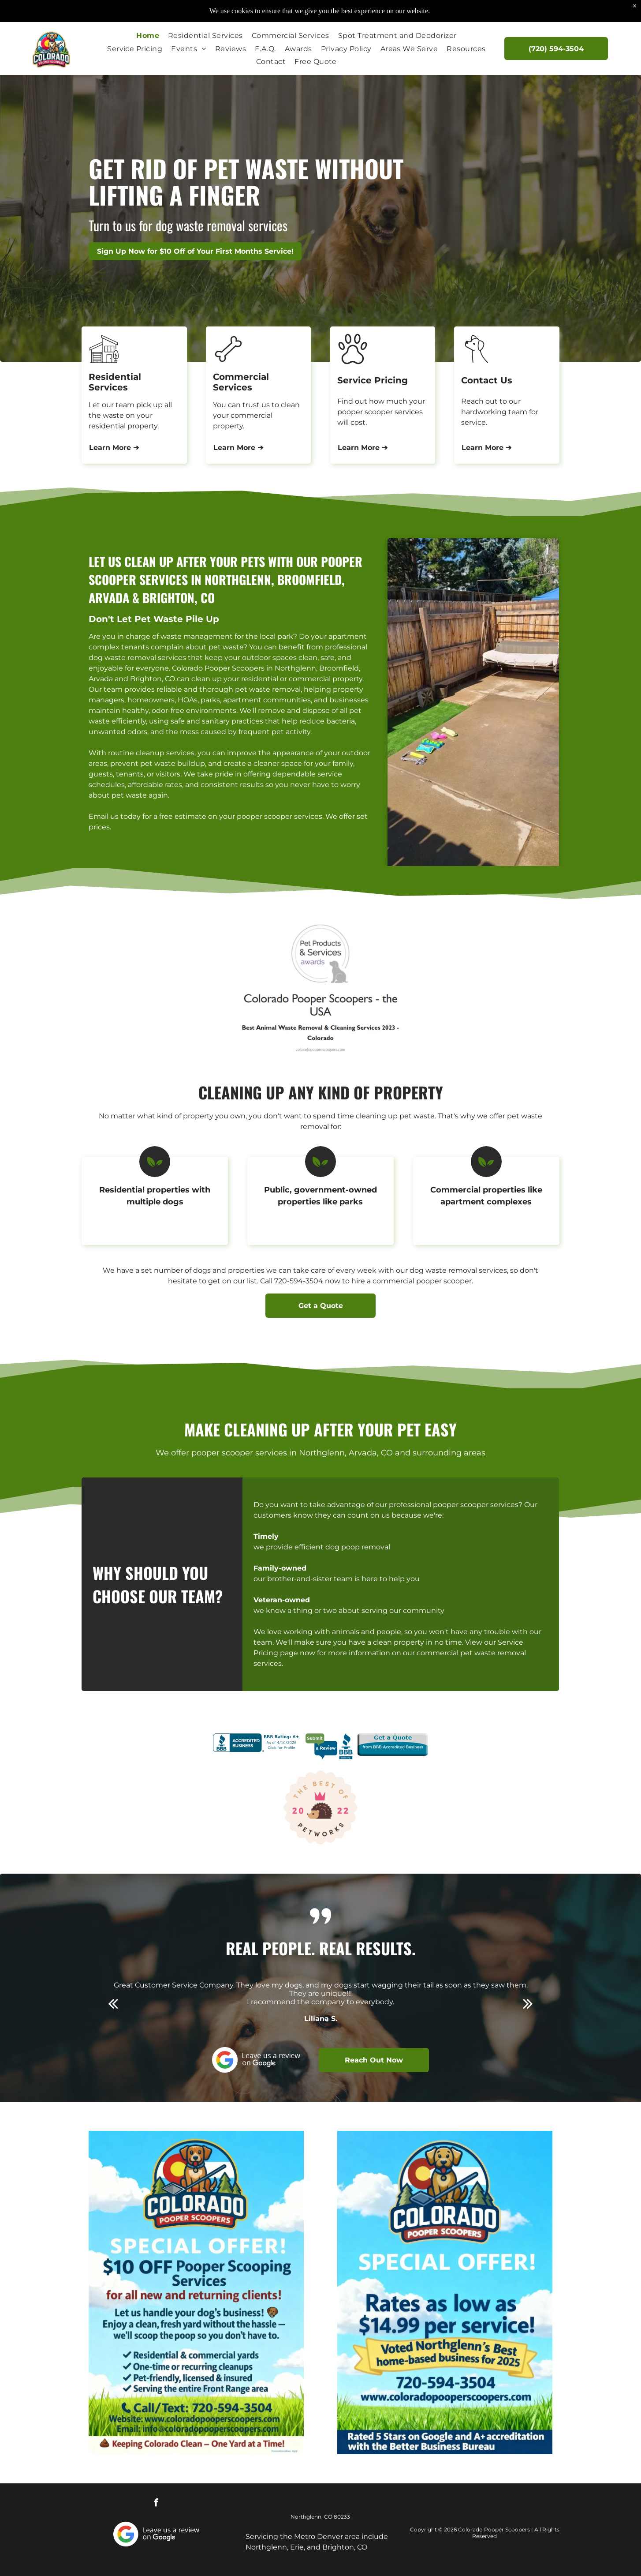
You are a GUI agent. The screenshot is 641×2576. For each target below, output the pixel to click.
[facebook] (156, 2504)
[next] (528, 2003)
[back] (113, 2003)
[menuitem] (148, 35)
